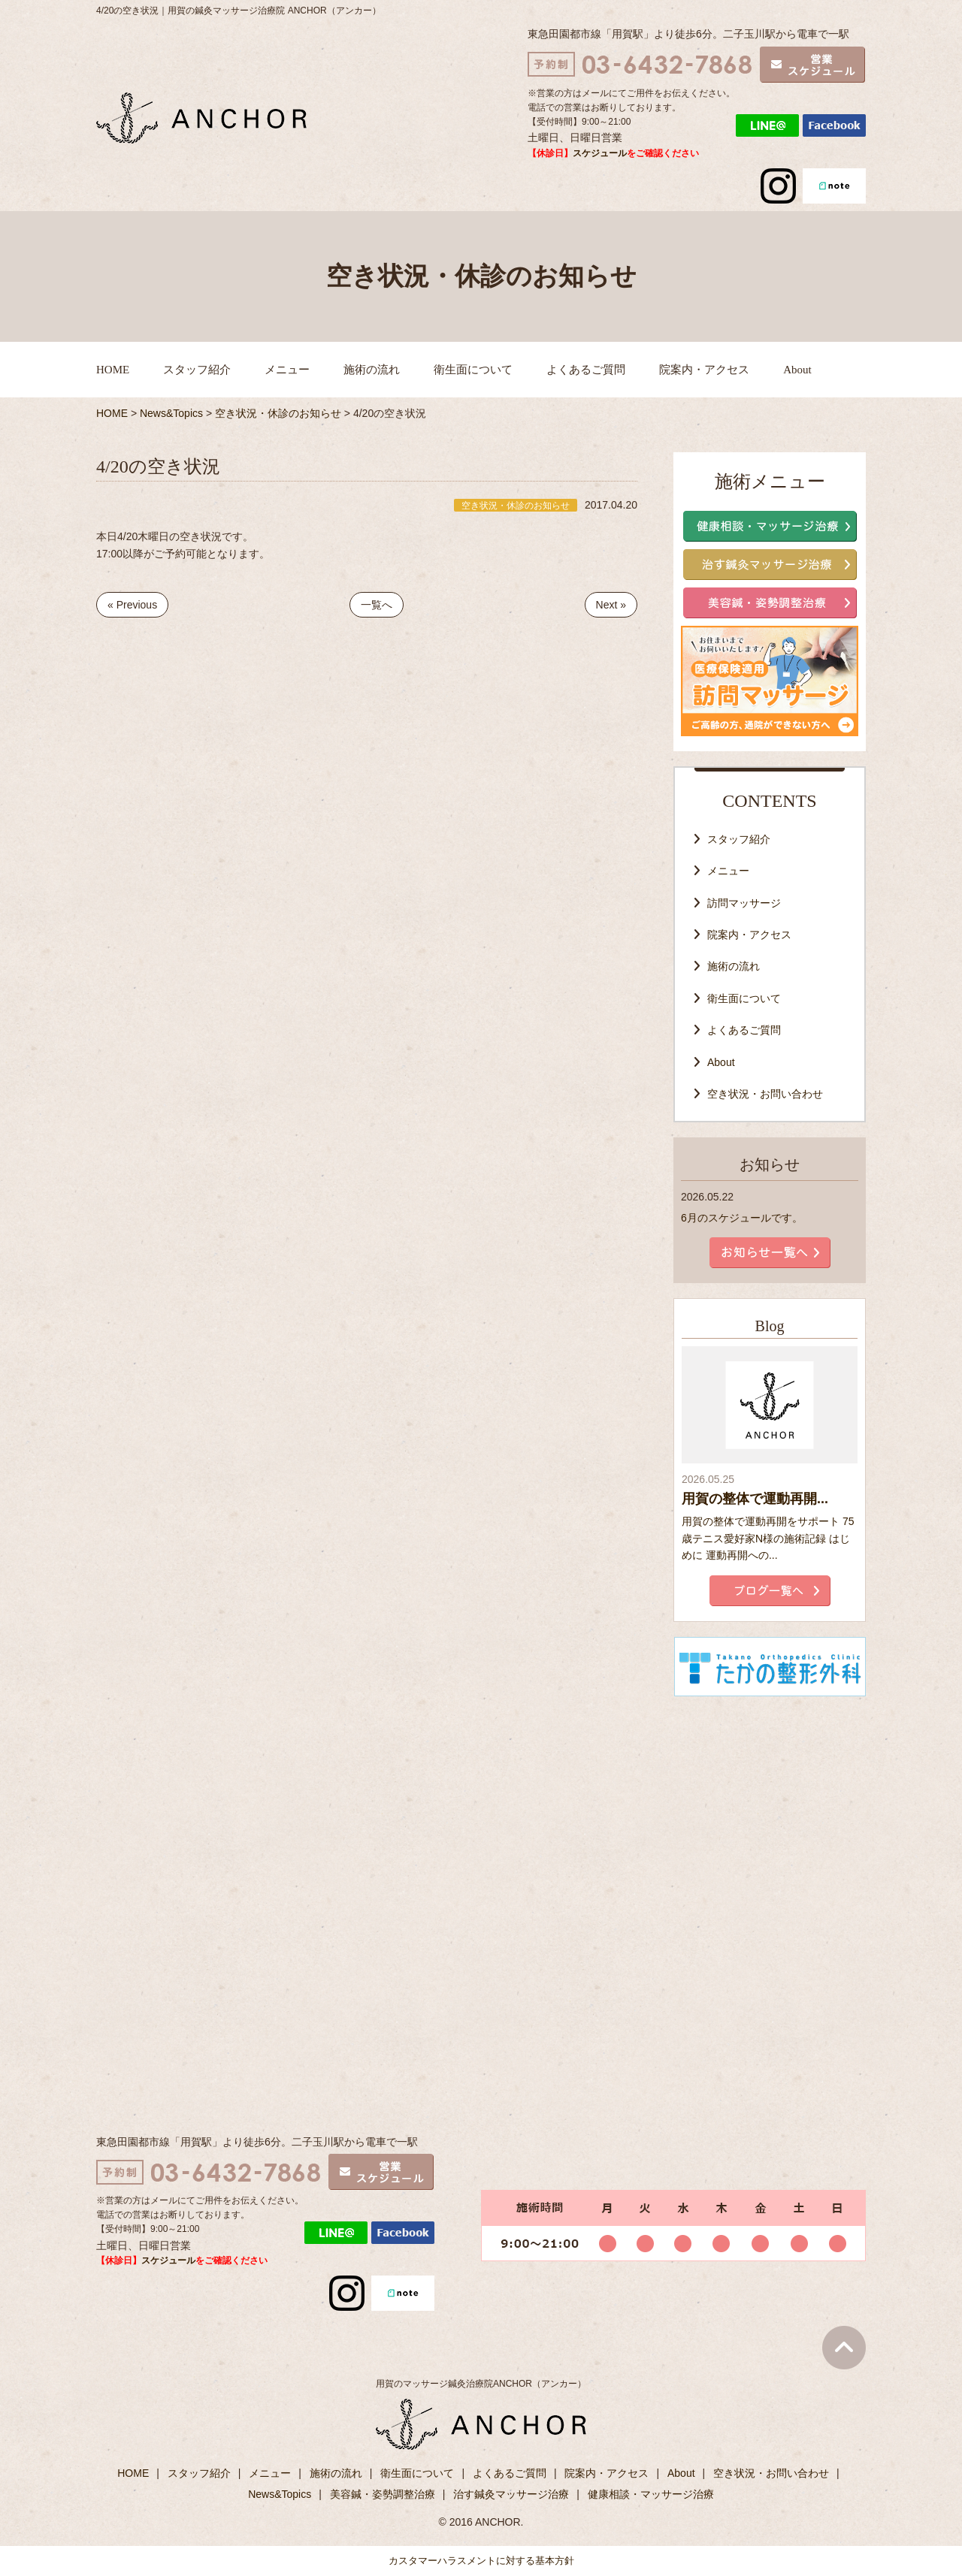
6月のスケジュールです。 (742, 1218)
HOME (112, 370)
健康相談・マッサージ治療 (651, 2494)
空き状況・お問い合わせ (765, 1094)
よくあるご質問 (585, 370)
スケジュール (600, 153)
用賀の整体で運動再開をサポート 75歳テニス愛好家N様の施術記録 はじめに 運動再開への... (768, 1538)
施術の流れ (371, 370)
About (797, 370)
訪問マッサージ (744, 903)
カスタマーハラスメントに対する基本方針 (481, 2560)
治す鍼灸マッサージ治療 (511, 2494)
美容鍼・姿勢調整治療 (382, 2494)
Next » (611, 605)
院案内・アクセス (704, 370)
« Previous (132, 605)
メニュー (287, 370)
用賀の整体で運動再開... (755, 1498)
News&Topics (279, 2494)
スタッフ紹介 (197, 370)
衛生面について (473, 370)
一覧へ (376, 605)
